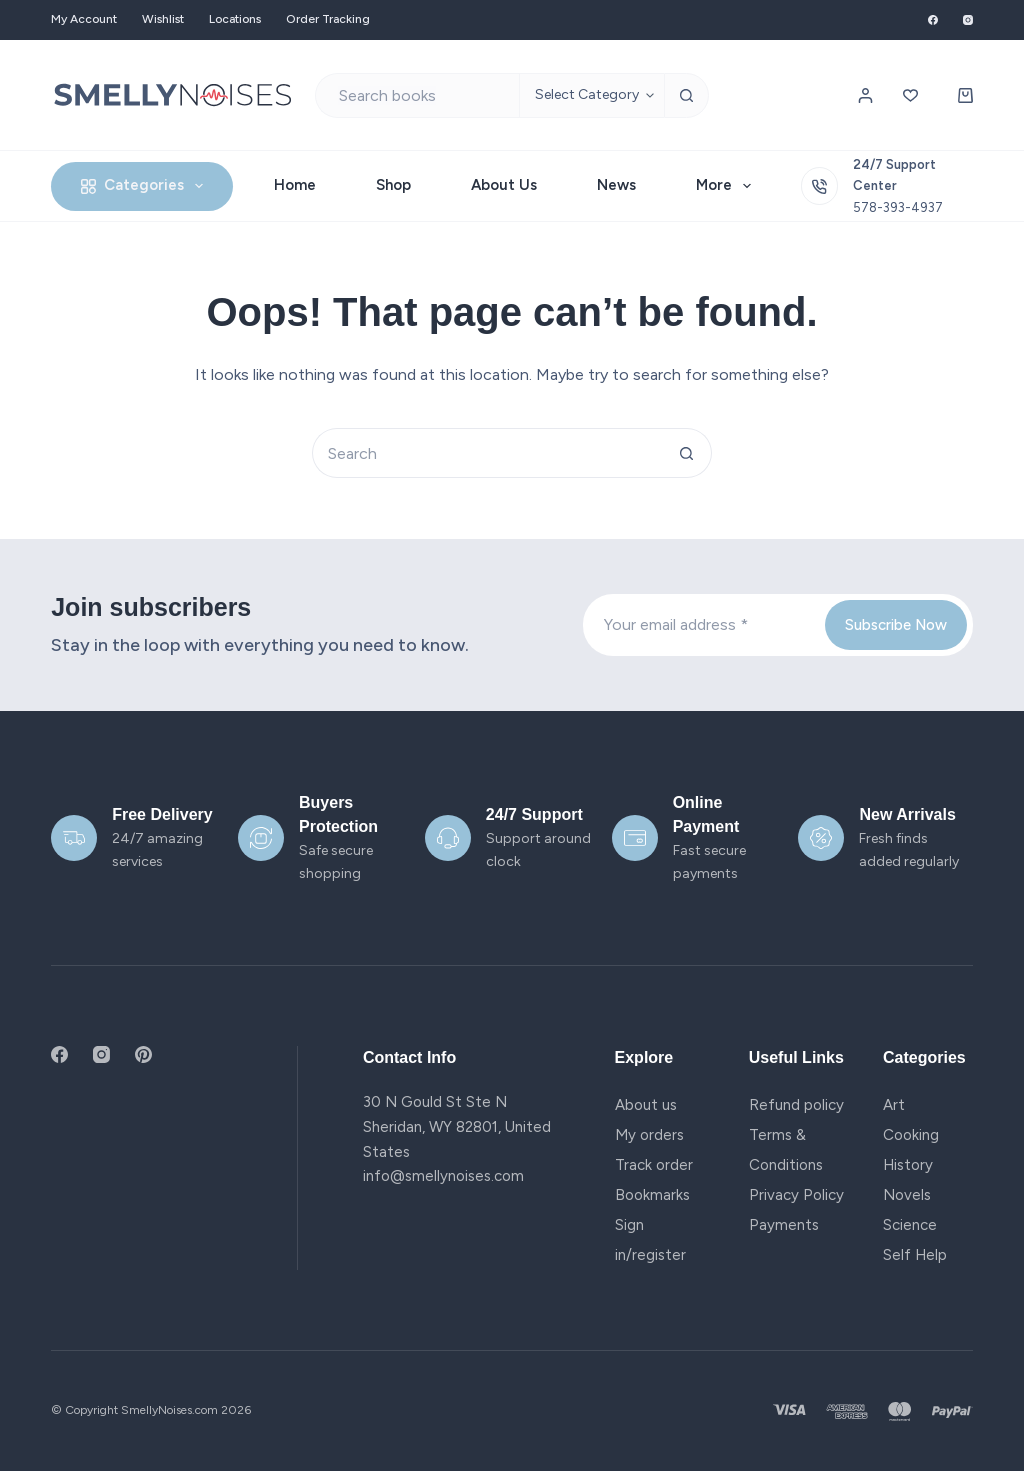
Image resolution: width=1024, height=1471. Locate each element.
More (727, 186)
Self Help (915, 1255)
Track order (654, 1165)
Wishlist (163, 19)
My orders (649, 1135)
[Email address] (702, 625)
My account (84, 19)
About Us (504, 185)
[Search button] (686, 95)
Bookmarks (652, 1195)
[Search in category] (591, 95)
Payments (784, 1225)
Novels (907, 1195)
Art (894, 1105)
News (616, 185)
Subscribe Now (896, 625)
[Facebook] (933, 20)
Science (910, 1225)
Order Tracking (328, 19)
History (908, 1165)
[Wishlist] (910, 95)
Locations (235, 19)
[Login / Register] (865, 95)
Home (295, 185)
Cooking (911, 1135)
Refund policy (796, 1105)
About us (646, 1105)
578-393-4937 (898, 207)
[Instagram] (968, 20)
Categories (146, 186)
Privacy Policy (796, 1195)
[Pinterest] (143, 1054)
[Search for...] (417, 95)
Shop (393, 185)
